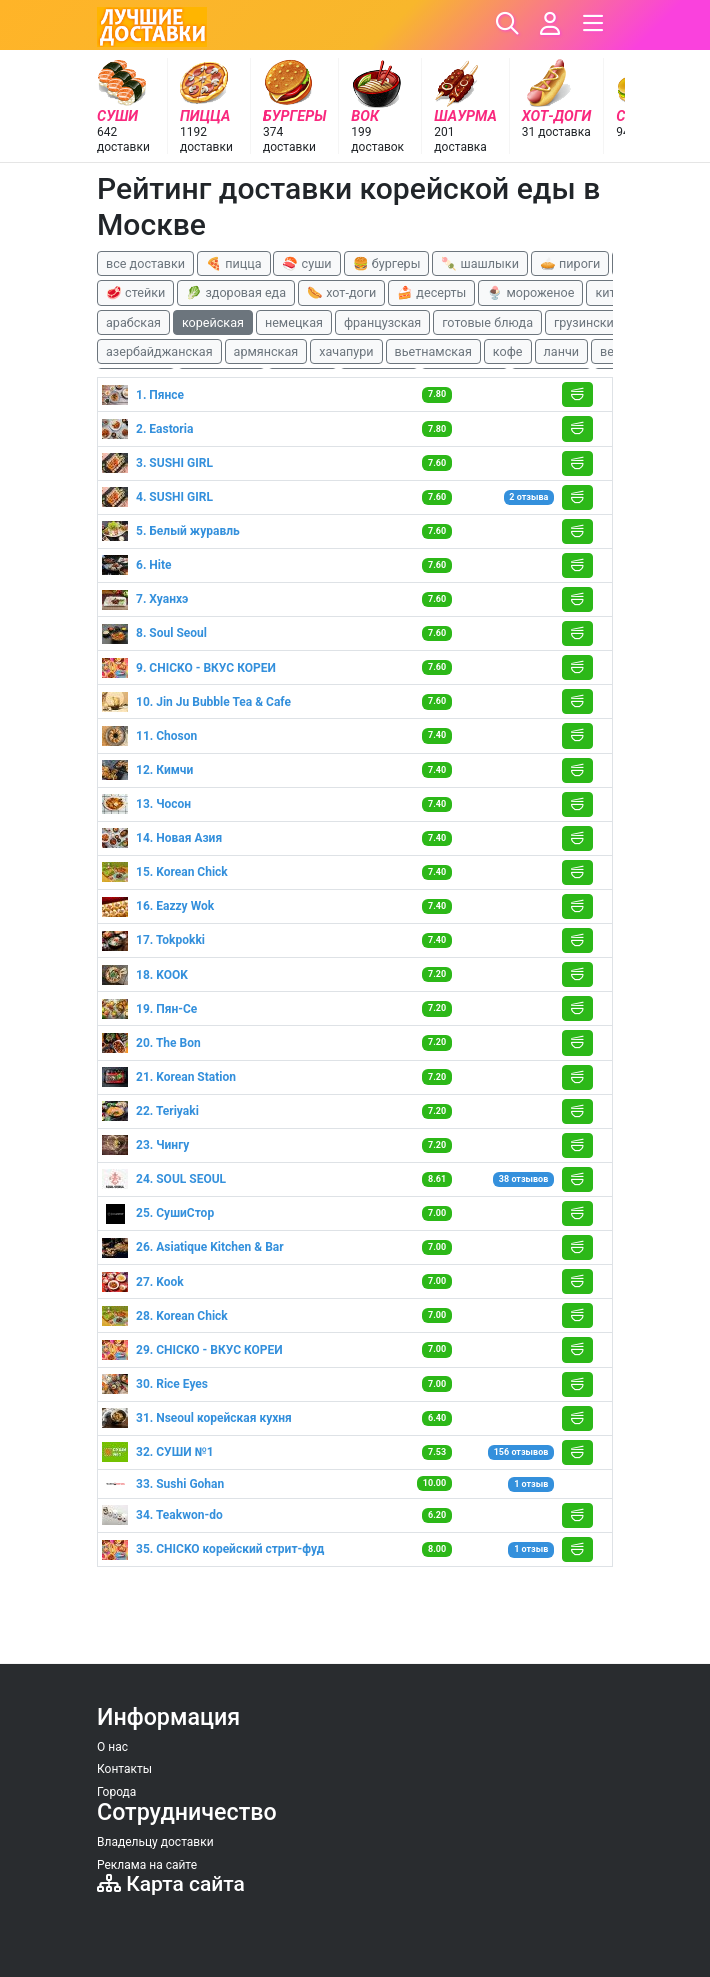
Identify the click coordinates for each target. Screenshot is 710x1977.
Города (116, 1792)
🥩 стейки (135, 292)
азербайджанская (159, 351)
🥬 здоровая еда (236, 292)
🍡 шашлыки (480, 263)
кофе (508, 351)
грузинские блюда (608, 322)
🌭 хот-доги (341, 292)
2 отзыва (528, 497)
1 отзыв (531, 1484)
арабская (133, 322)
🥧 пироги (570, 263)
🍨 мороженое (530, 292)
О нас (112, 1747)
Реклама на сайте (147, 1865)
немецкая (294, 322)
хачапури (346, 351)
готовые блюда (487, 322)
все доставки (145, 263)
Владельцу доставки (155, 1842)
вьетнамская (433, 351)
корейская (213, 322)
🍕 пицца (233, 263)
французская (382, 322)
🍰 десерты (431, 292)
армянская (266, 351)
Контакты (124, 1769)
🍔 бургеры (387, 263)
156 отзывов (521, 1452)
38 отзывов (523, 1179)
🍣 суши (306, 263)
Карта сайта (171, 1884)
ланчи (562, 351)
